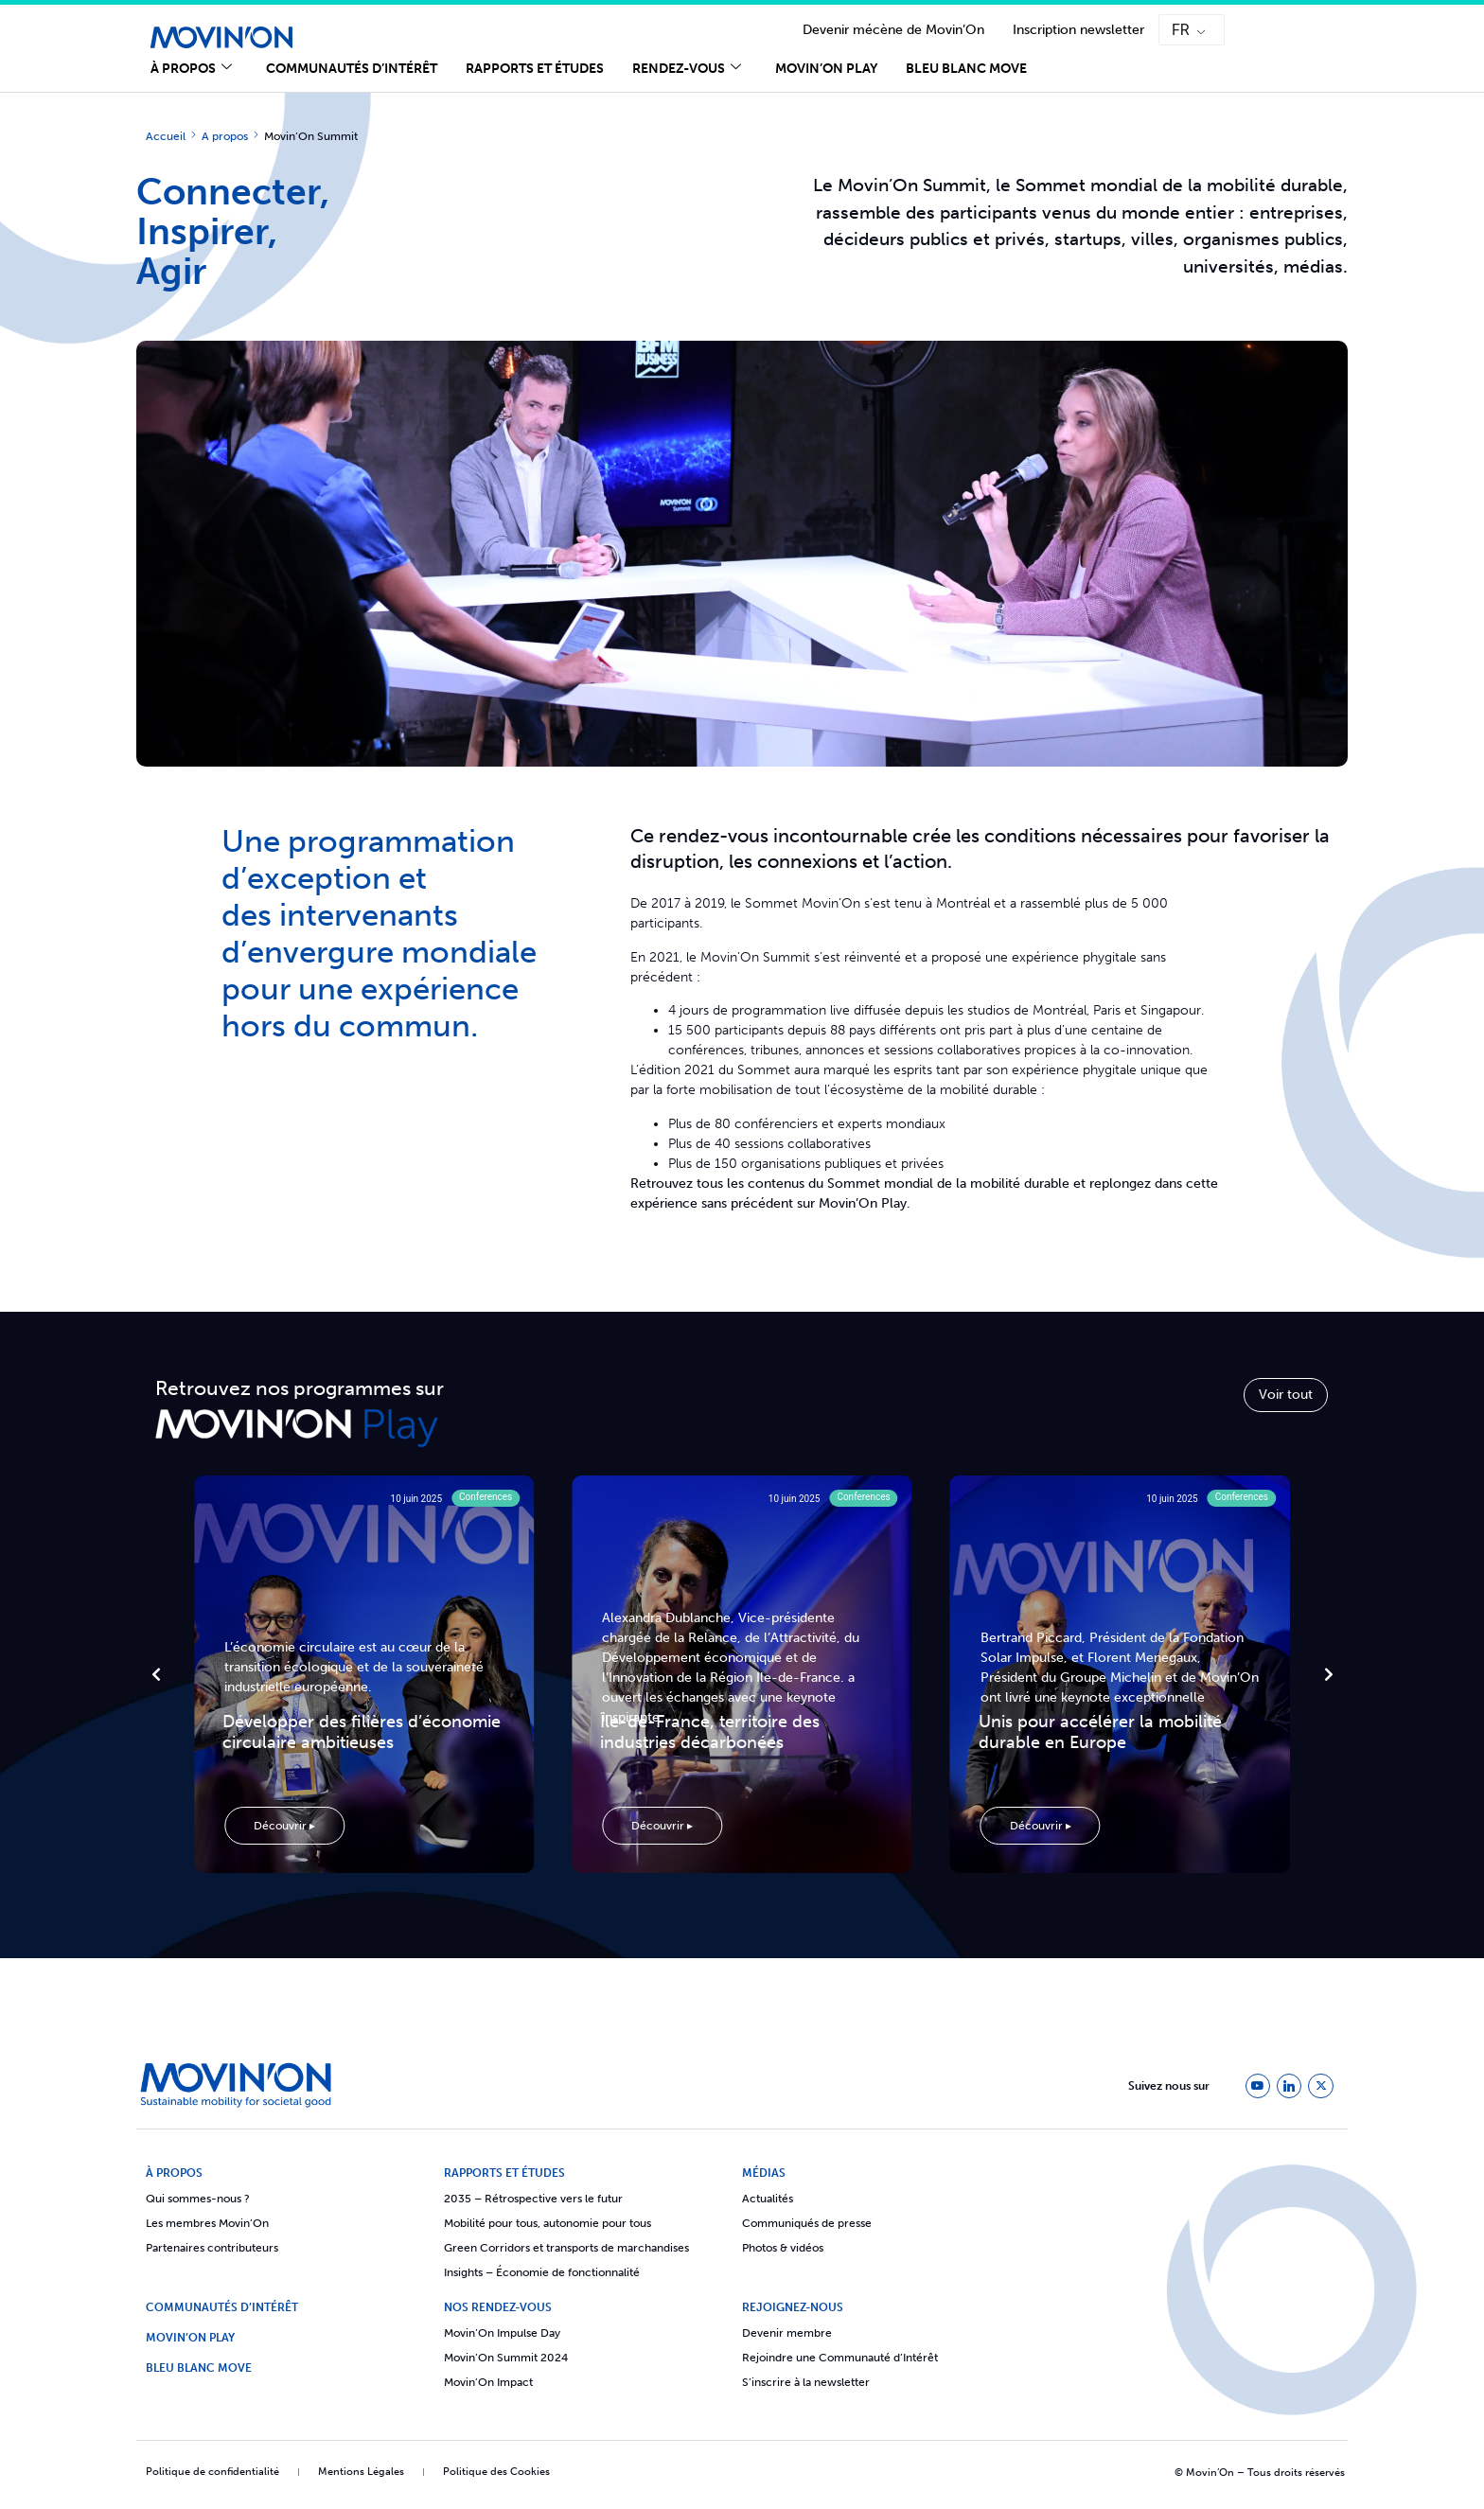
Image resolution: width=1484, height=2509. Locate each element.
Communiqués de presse (807, 2223)
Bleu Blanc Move (966, 69)
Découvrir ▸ (284, 1825)
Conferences (485, 1497)
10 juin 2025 (417, 1498)
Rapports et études (535, 69)
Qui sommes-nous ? (198, 2198)
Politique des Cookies (496, 2471)
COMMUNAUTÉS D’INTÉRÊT (222, 2307)
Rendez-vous (686, 69)
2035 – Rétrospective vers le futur (533, 2198)
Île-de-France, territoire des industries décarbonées (710, 1732)
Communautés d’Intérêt (351, 69)
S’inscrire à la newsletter (806, 2382)
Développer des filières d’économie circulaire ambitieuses (361, 1732)
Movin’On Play (826, 69)
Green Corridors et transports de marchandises (566, 2247)
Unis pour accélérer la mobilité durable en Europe (1100, 1732)
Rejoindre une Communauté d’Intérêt (840, 2357)
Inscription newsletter (1078, 30)
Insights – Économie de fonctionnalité (542, 2272)
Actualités (767, 2198)
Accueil (166, 136)
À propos (191, 69)
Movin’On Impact (488, 2382)
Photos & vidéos (782, 2247)
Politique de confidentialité (212, 2471)
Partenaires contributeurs (212, 2247)
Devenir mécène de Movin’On (893, 30)
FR (1181, 30)
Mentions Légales (361, 2471)
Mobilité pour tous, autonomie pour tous (547, 2223)
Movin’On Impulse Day (502, 2333)
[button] (156, 1674)
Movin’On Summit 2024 (506, 2357)
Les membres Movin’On (207, 2223)
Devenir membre (787, 2333)
